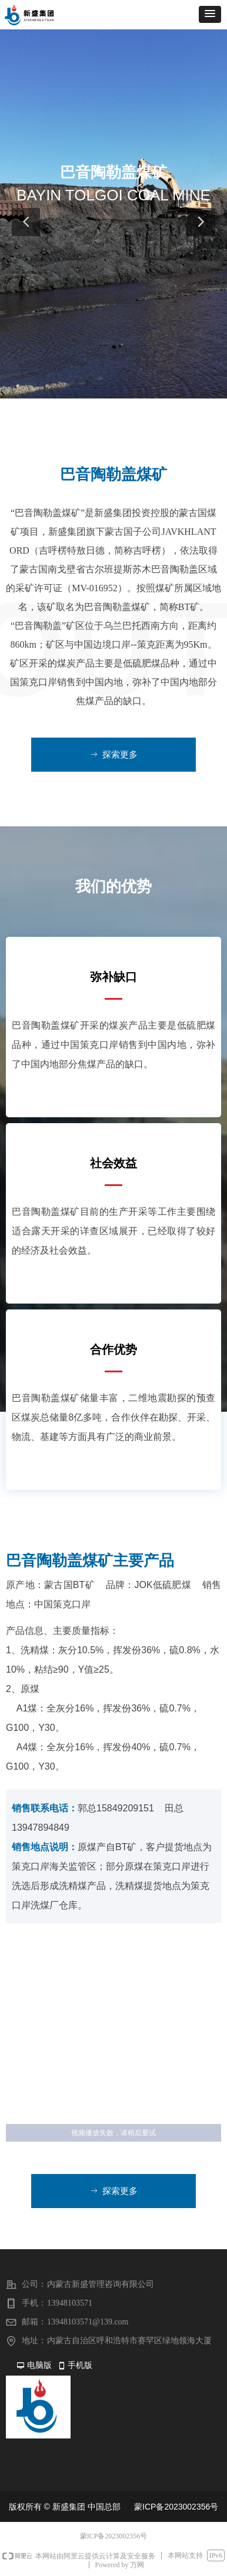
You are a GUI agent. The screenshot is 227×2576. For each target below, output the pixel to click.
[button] (210, 14)
